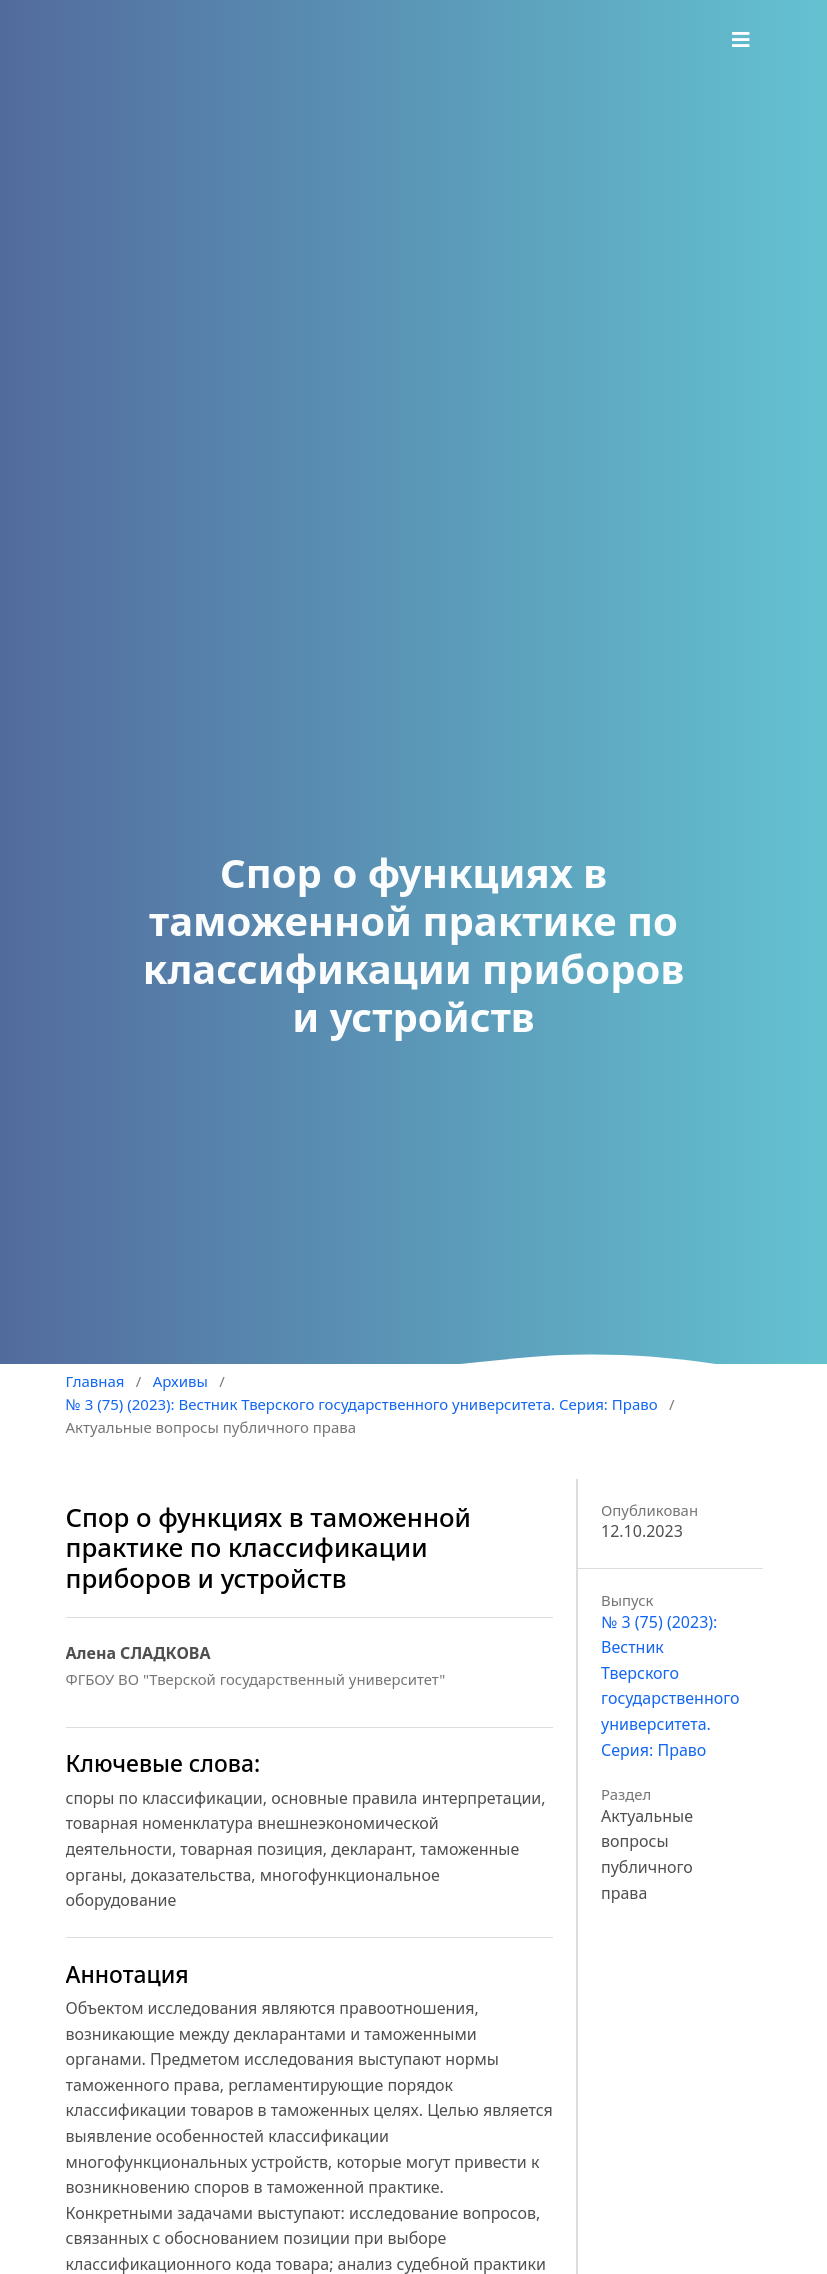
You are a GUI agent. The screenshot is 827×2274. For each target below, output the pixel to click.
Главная (95, 1381)
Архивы (180, 1381)
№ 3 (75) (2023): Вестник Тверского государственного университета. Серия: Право (362, 1404)
